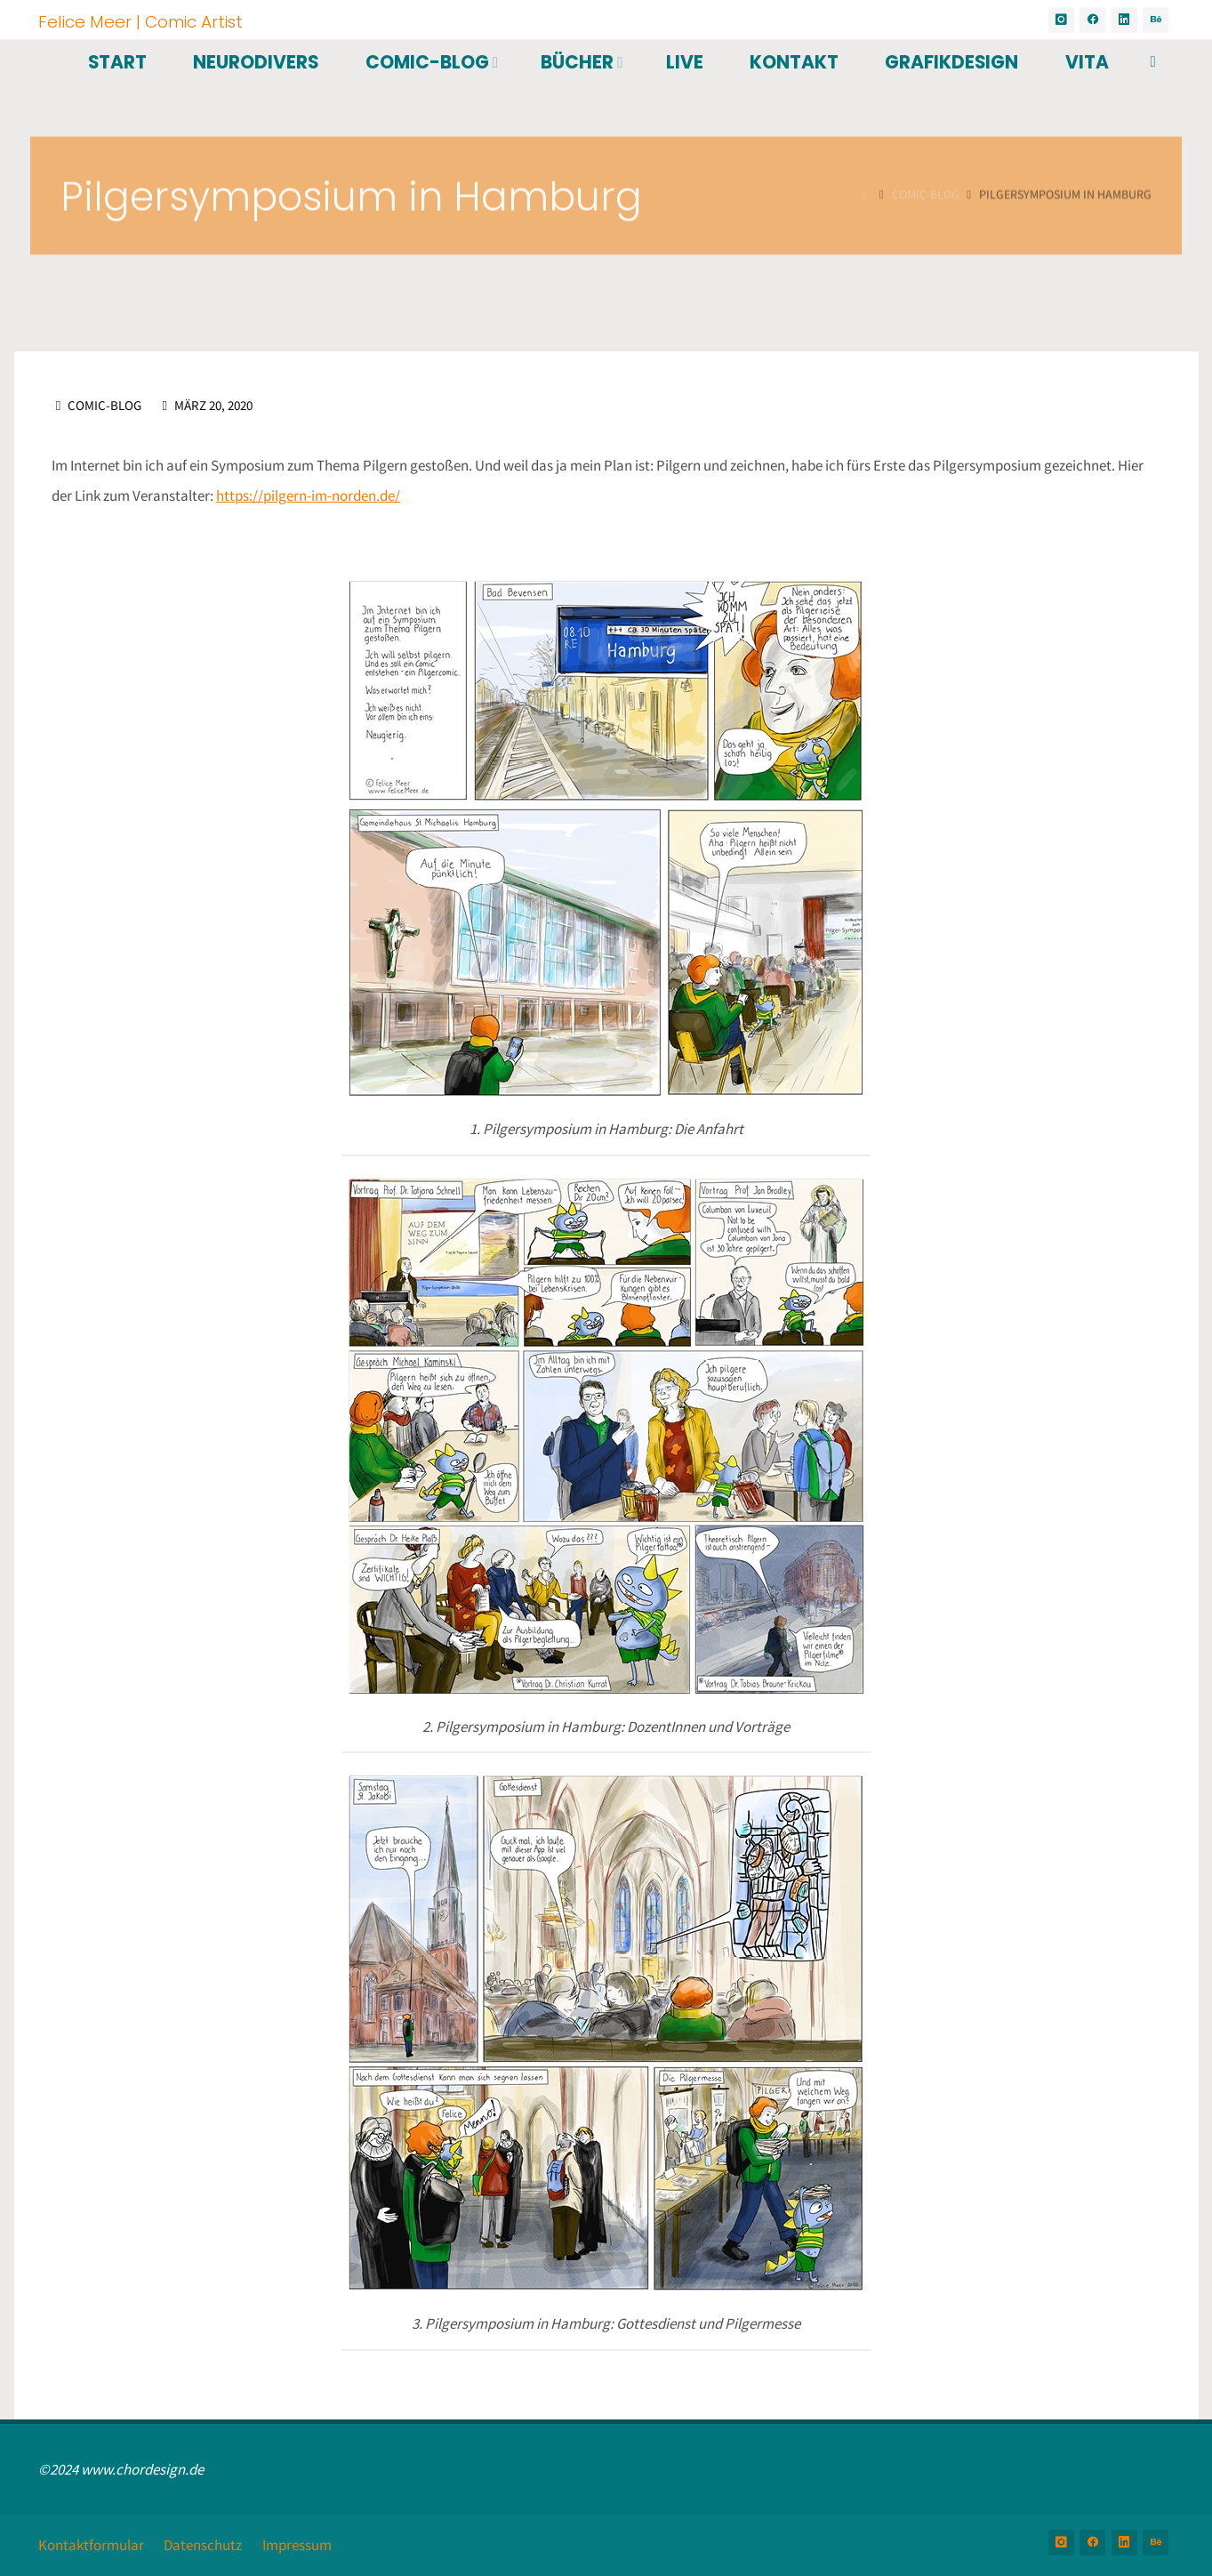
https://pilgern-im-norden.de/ (308, 495)
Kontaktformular (91, 2545)
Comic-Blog (104, 405)
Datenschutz (203, 2545)
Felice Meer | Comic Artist (140, 21)
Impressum (297, 2545)
